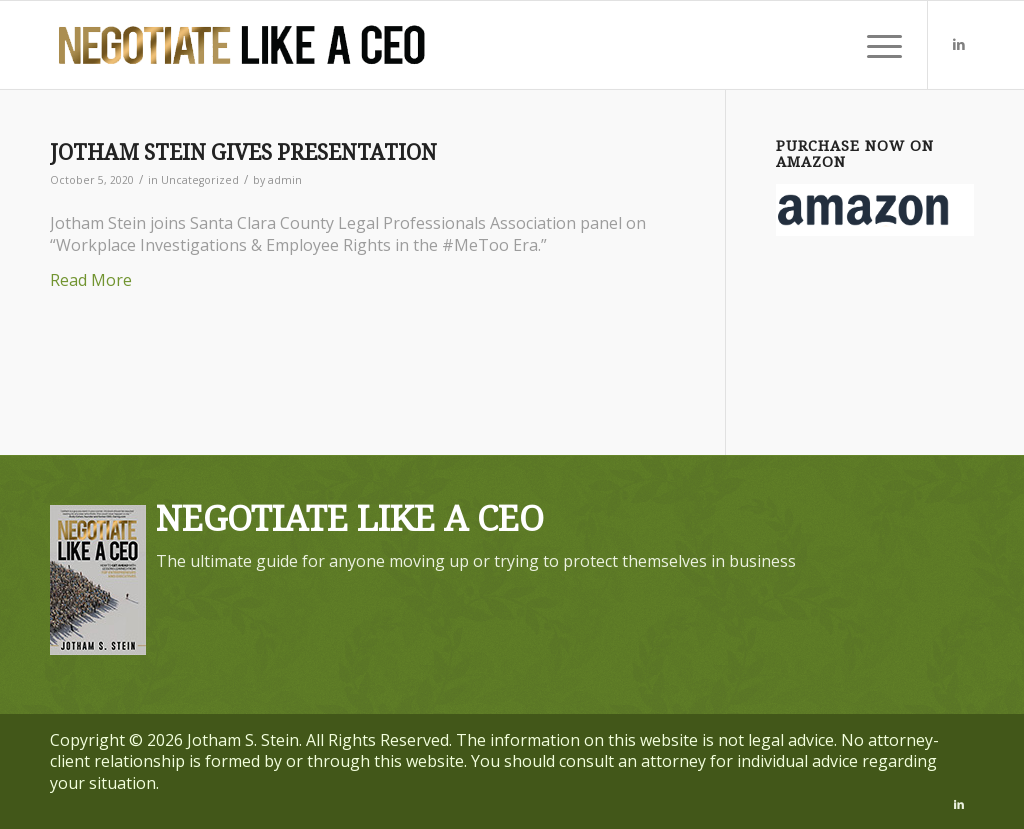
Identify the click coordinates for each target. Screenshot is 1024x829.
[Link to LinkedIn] (959, 44)
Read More (91, 280)
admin (285, 180)
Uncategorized (200, 180)
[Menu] (878, 45)
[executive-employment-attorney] (242, 45)
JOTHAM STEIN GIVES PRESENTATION (243, 152)
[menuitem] (878, 45)
